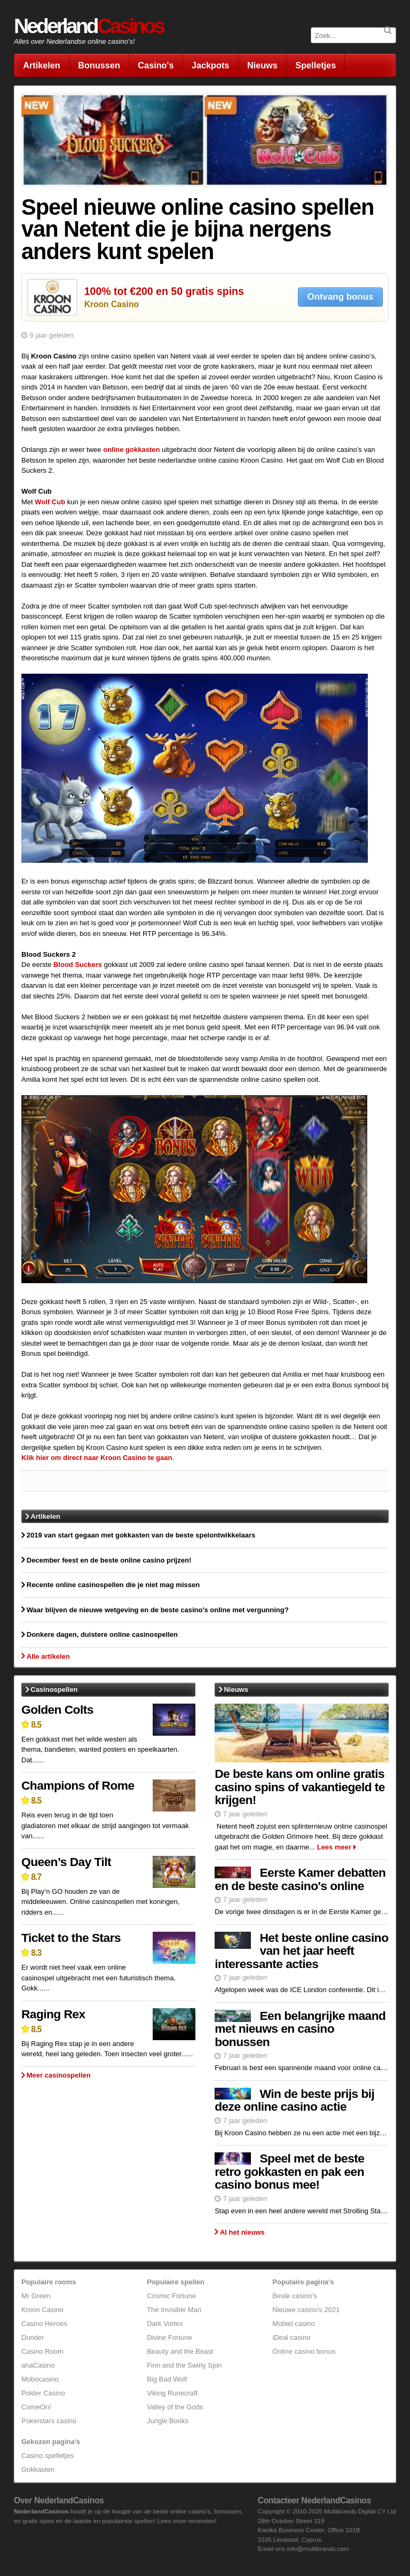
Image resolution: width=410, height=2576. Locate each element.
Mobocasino (40, 2379)
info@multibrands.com (318, 2548)
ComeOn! (36, 2407)
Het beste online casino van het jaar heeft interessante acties (301, 1951)
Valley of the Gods (175, 2407)
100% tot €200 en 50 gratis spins (164, 291)
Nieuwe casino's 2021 (306, 2310)
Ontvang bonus (341, 297)
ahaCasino (37, 2365)
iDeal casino (291, 2337)
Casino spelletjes (47, 2456)
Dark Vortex (165, 2324)
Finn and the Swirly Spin (184, 2365)
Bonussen (99, 65)
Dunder (32, 2337)
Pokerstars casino (48, 2421)
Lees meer (334, 1847)
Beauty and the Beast (180, 2351)
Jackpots (210, 65)
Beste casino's (294, 2296)
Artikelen (41, 65)
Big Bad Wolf (167, 2379)
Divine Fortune (169, 2337)
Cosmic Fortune (171, 2296)
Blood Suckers (77, 965)
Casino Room (42, 2351)
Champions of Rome (78, 1785)
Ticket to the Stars (71, 1938)
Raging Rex (53, 2014)
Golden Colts (57, 1709)
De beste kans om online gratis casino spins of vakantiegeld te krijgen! (300, 1787)
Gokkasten (37, 2469)
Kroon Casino (111, 304)
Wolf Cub (50, 502)
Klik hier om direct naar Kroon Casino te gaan (96, 1458)
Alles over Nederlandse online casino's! (74, 41)
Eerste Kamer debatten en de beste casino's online (300, 1879)
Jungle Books (167, 2421)
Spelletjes (315, 65)
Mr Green (36, 2296)
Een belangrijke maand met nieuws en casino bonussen (300, 2029)
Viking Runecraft (172, 2393)
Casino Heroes (44, 2324)
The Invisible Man (174, 2310)
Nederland (88, 25)
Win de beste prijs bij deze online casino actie (294, 2100)
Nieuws (262, 65)
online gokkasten (131, 450)
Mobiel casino (293, 2324)
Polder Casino (43, 2393)
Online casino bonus (303, 2351)
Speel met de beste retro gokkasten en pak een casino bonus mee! (289, 2171)
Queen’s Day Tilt (66, 1862)
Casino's (156, 65)
